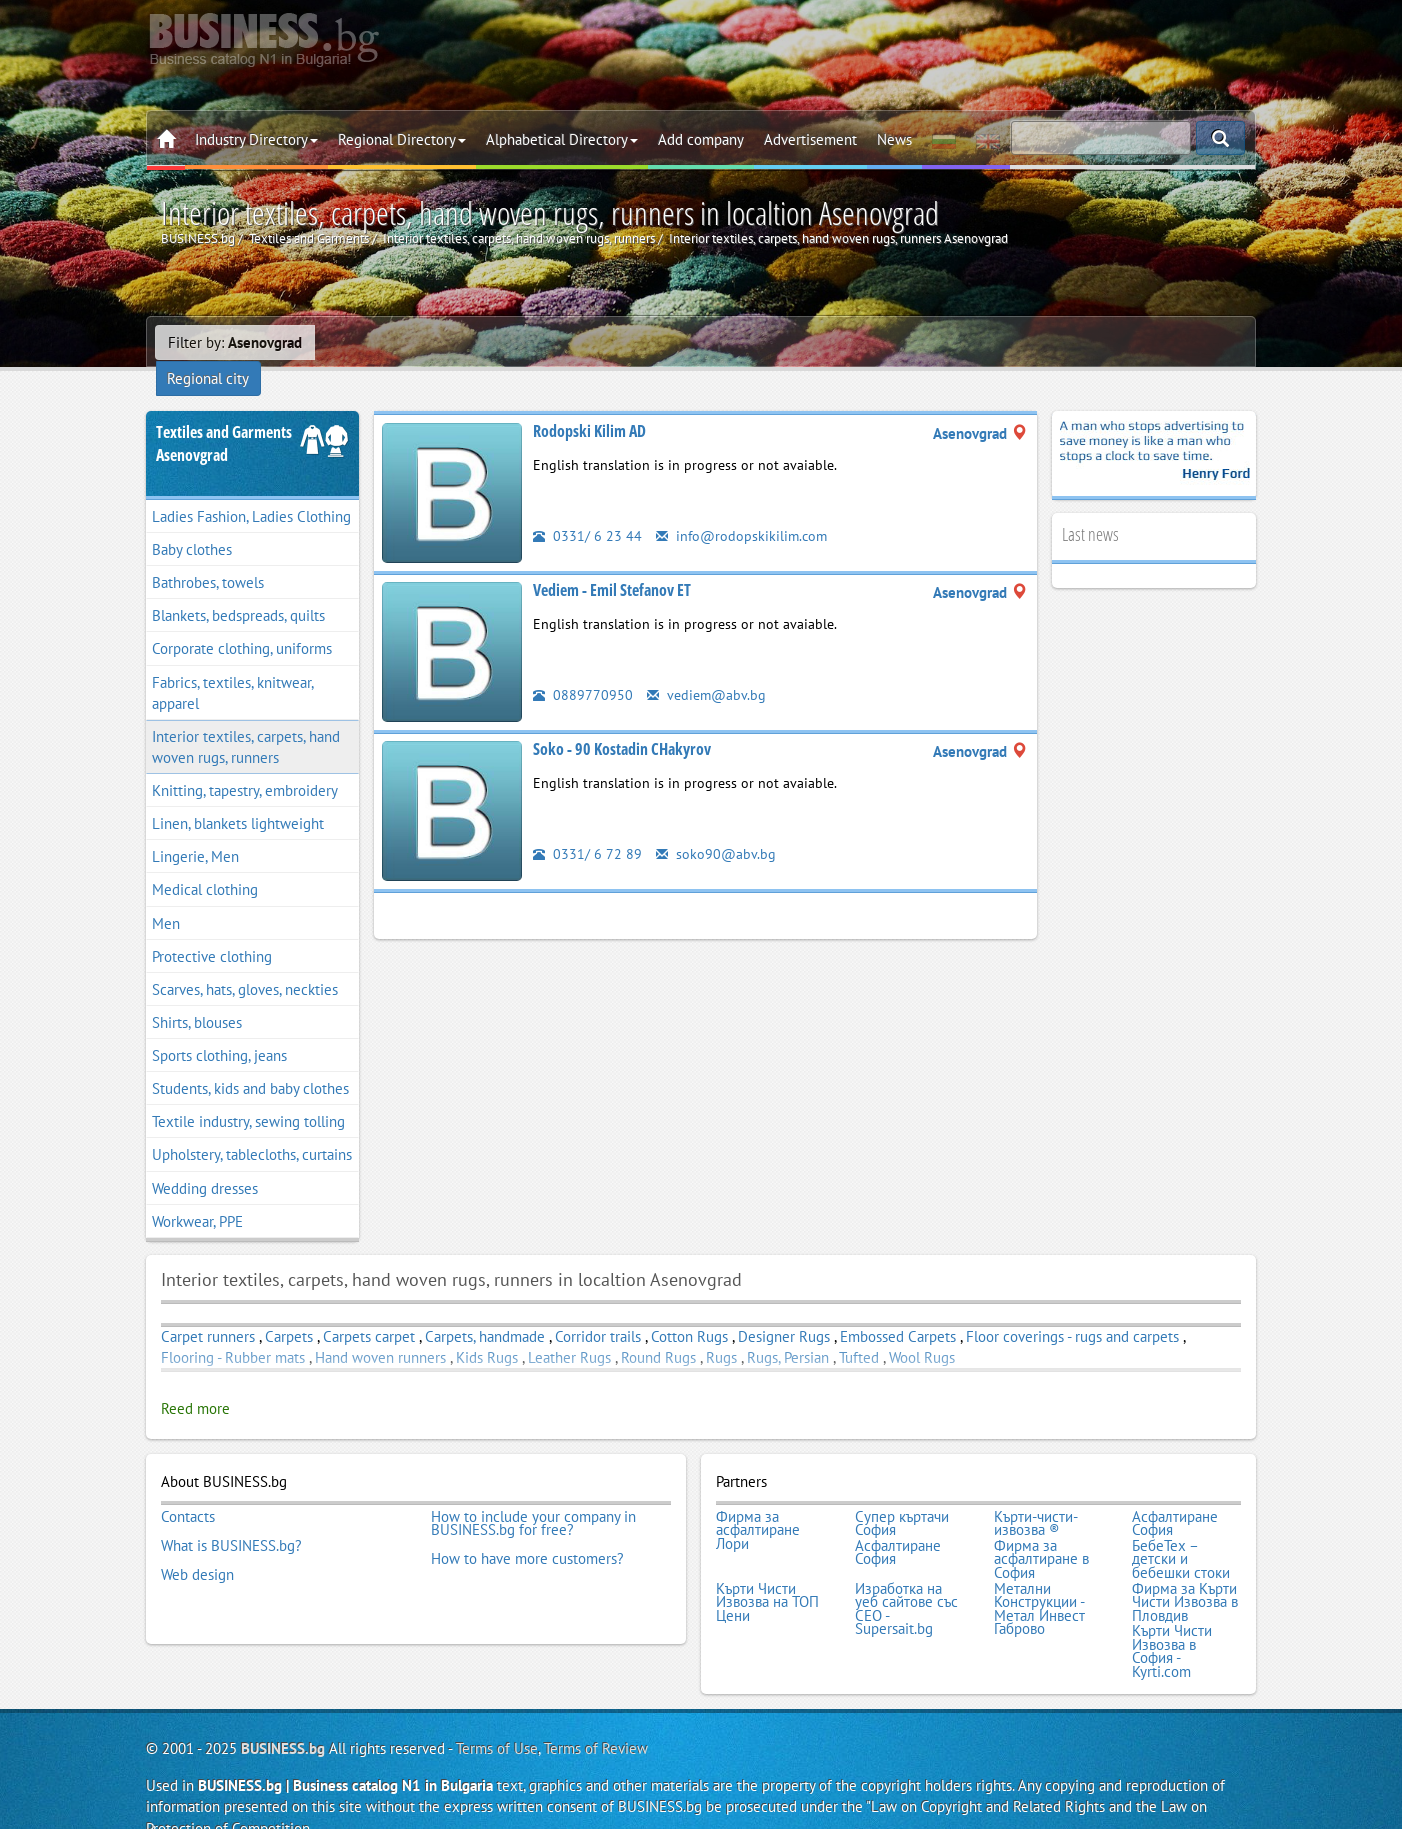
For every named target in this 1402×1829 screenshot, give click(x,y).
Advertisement (810, 139)
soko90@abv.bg (716, 827)
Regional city (369, 342)
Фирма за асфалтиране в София (1041, 1530)
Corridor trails (598, 1310)
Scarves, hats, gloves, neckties (245, 963)
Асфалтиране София (1175, 1496)
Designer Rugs (784, 1310)
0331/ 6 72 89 (587, 827)
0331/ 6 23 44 (587, 509)
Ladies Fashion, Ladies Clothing (251, 490)
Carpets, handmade (487, 1310)
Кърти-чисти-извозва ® (1036, 1496)
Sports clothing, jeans (219, 1029)
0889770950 (583, 668)
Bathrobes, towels (208, 556)
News (894, 139)
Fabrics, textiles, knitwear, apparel (233, 667)
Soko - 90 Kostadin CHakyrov (622, 723)
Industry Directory (256, 139)
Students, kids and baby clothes (250, 1062)
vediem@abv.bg (708, 668)
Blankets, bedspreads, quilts (238, 589)
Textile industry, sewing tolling (248, 1095)
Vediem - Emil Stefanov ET (612, 564)
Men (166, 897)
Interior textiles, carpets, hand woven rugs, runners (246, 721)
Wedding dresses (205, 1162)
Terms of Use (497, 1714)
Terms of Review (596, 1714)
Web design (197, 1544)
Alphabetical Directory (562, 139)
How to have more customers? (527, 1530)
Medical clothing (205, 864)
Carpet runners (208, 1310)
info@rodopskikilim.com (744, 509)
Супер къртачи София (902, 1496)
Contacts (188, 1490)
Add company (701, 139)
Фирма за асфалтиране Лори (758, 1503)
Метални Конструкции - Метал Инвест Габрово (1039, 1577)
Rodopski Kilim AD (589, 405)
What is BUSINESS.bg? (231, 1517)
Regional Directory (402, 139)
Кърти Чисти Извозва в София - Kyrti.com (1172, 1618)
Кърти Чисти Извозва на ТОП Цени (767, 1570)
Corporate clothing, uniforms (242, 623)
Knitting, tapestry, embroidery (245, 764)
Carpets (289, 1310)
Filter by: (235, 342)
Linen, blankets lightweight (238, 797)
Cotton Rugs (689, 1310)
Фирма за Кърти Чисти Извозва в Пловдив (1185, 1570)
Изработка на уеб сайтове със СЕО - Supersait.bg (906, 1577)
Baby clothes (192, 523)
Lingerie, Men (195, 830)
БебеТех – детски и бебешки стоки (1181, 1530)
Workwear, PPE (197, 1195)
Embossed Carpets (898, 1310)
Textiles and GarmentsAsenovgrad (224, 417)
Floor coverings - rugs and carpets (1072, 1310)
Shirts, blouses (197, 996)
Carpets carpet (369, 1310)
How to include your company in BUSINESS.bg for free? (533, 1496)
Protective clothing (212, 930)
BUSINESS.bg (283, 1714)
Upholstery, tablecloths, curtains (252, 1129)
